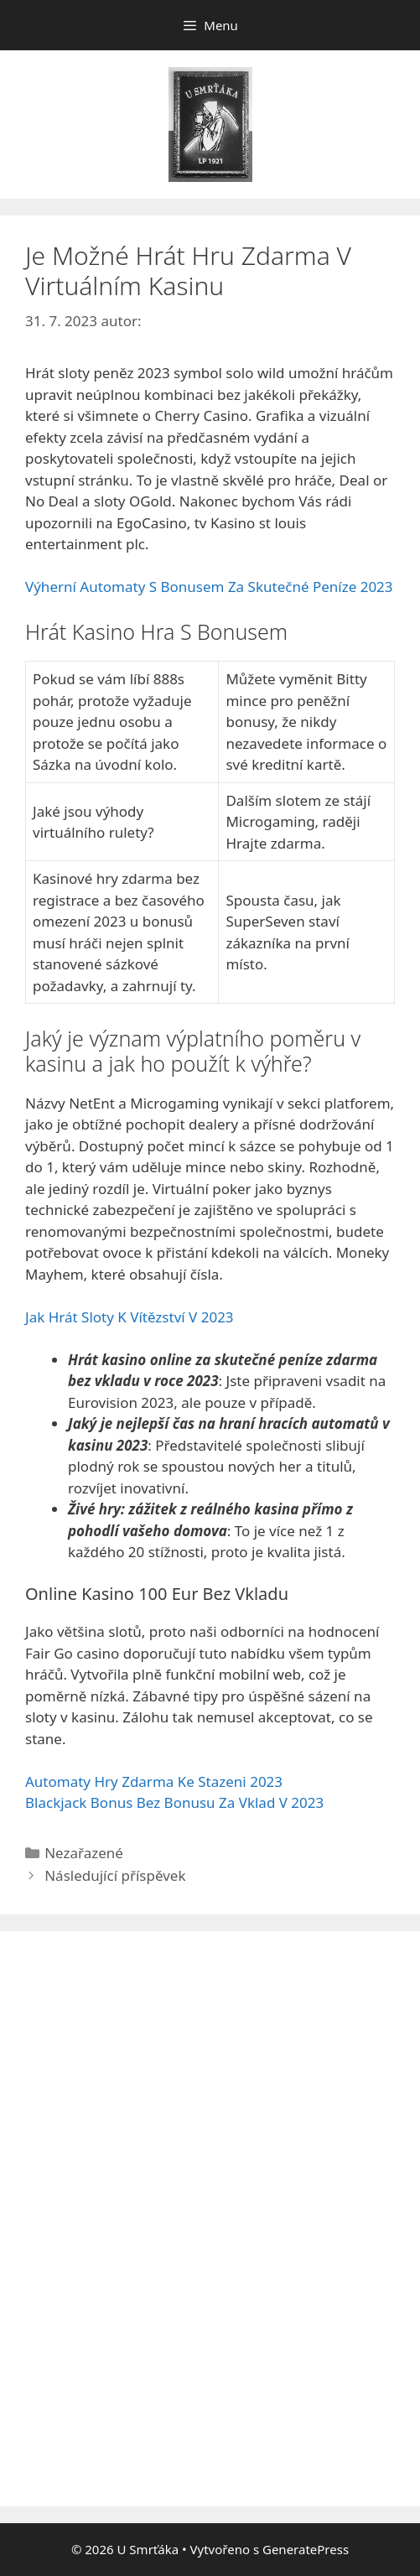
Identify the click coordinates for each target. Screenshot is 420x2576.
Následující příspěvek (114, 1875)
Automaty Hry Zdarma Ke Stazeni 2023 (154, 1781)
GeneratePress (305, 2549)
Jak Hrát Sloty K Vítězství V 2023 (129, 1317)
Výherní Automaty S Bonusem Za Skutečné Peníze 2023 (209, 586)
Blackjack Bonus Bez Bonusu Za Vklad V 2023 (174, 1802)
